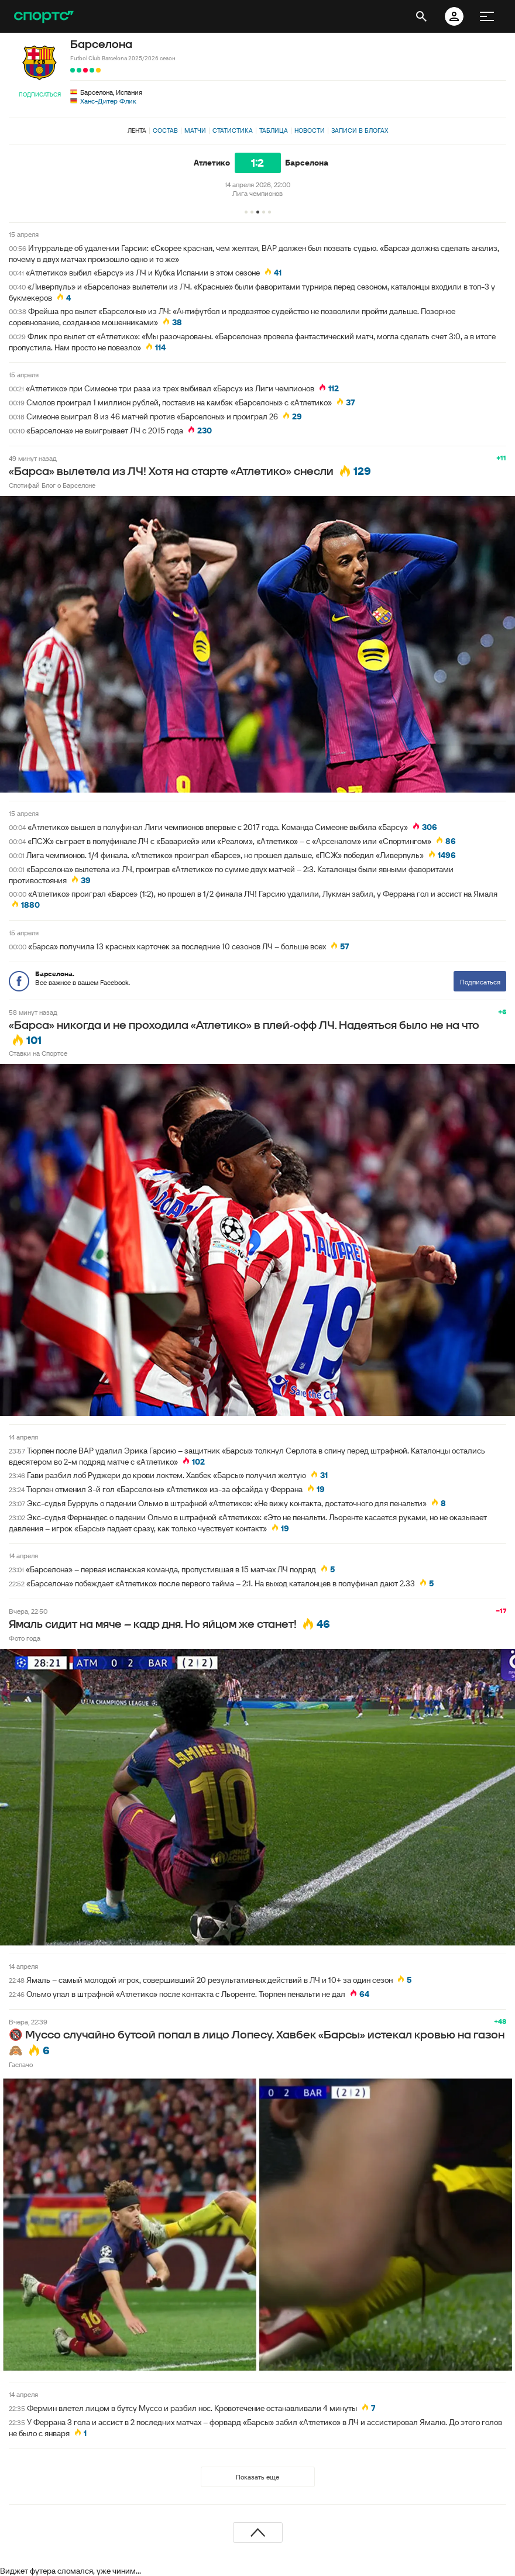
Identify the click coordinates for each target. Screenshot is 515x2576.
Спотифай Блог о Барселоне (52, 485)
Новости (309, 130)
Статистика (232, 130)
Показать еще (257, 2476)
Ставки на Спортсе (38, 1053)
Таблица (273, 130)
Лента (137, 130)
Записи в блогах (359, 130)
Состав (165, 130)
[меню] (487, 16)
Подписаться (40, 94)
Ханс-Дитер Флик (108, 101)
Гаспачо (21, 2064)
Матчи (195, 130)
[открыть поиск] (421, 16)
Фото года (24, 1638)
